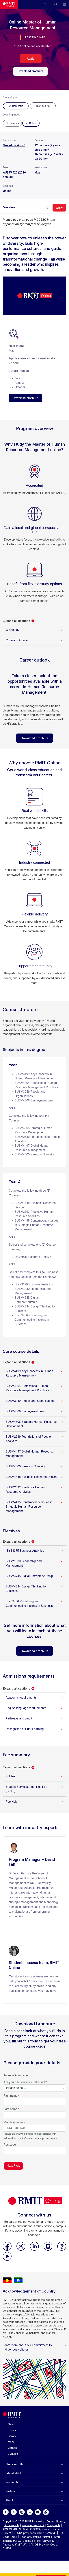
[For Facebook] (6, 2511)
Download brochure (25, 398)
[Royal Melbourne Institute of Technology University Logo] (9, 4)
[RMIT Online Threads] (61, 2249)
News (11, 2424)
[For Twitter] (14, 2511)
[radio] (43, 105)
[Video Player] (34, 295)
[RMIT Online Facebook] (7, 2249)
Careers (13, 2447)
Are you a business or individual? (25, 2082)
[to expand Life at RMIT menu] (62, 2473)
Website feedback (33, 2525)
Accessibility (11, 2525)
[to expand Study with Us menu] (62, 2464)
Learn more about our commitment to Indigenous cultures (34, 2347)
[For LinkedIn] (30, 2511)
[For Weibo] (46, 2511)
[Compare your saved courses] (47, 4)
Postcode (10, 2144)
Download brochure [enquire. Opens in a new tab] (30, 71)
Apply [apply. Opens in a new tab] (30, 58)
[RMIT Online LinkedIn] (35, 2249)
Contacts (13, 2453)
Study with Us (14, 2464)
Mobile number (13, 2122)
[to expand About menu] (62, 2500)
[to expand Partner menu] (62, 2491)
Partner (10, 2491)
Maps (11, 2441)
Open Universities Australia (36, 2536)
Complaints (53, 2525)
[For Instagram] (22, 2511)
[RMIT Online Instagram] (48, 2249)
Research (12, 2482)
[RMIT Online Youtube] (7, 2259)
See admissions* (14, 145)
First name (11, 2095)
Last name (10, 2109)
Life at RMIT (13, 2473)
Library (12, 2436)
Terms (50, 2521)
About (9, 2500)
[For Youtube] (38, 2511)
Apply (59, 207)
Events (12, 2430)
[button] (55, 4)
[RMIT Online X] (21, 2249)
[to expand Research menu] (62, 2482)
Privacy (60, 2521)
